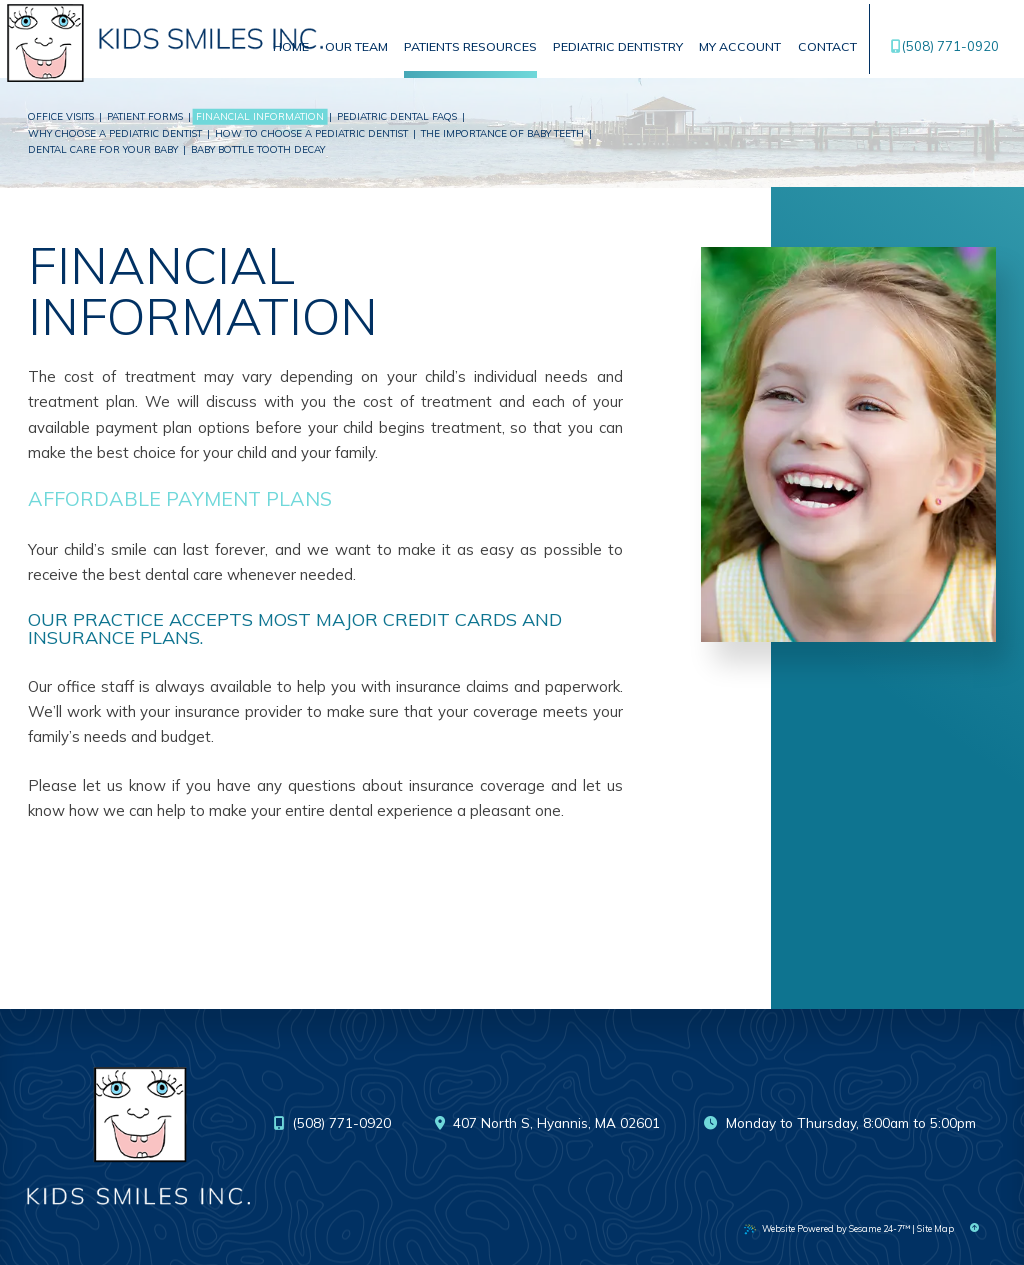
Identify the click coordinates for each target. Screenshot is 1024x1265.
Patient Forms (145, 116)
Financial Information (260, 116)
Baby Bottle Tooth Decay (258, 149)
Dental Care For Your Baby (103, 149)
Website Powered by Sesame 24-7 (826, 1229)
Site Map (935, 1228)
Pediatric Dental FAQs (397, 116)
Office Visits (61, 116)
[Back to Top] (974, 1228)
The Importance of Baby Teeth (502, 133)
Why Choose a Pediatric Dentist (115, 133)
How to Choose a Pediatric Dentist (311, 133)
